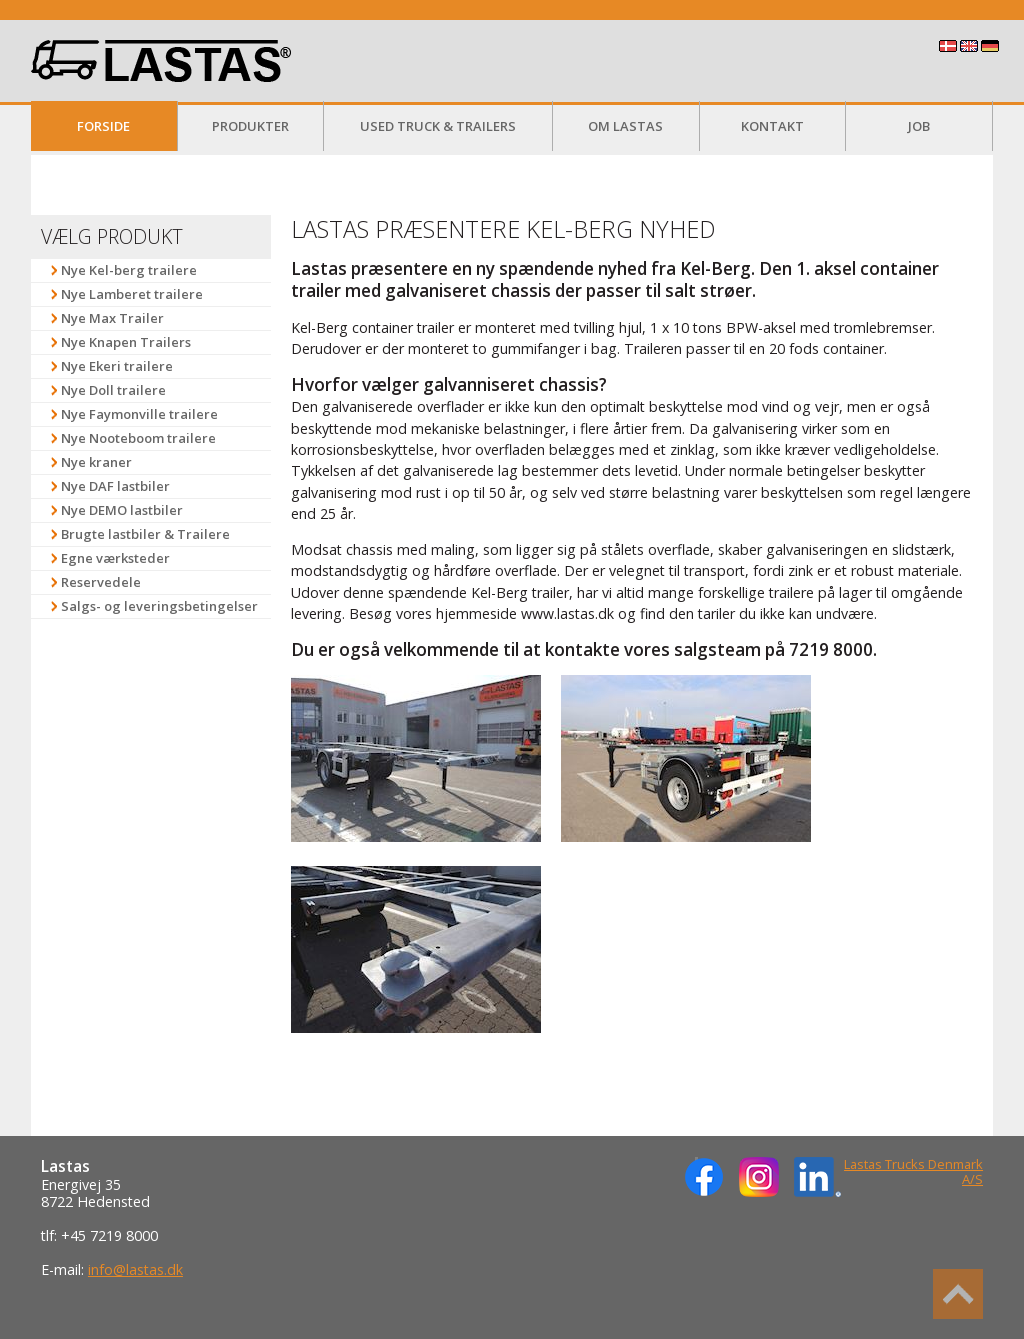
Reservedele (101, 582)
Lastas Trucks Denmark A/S (913, 1172)
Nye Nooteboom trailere (138, 438)
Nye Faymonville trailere (139, 414)
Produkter (250, 126)
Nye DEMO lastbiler (122, 510)
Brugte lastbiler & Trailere (145, 534)
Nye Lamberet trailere (132, 294)
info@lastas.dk (135, 1269)
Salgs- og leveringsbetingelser (159, 606)
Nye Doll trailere (113, 390)
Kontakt (772, 126)
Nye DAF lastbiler (115, 486)
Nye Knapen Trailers (126, 342)
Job (919, 126)
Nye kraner (96, 462)
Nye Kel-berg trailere (129, 270)
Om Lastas (625, 126)
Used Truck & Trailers (438, 126)
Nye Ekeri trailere (117, 366)
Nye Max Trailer (112, 318)
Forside (103, 126)
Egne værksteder (115, 558)
